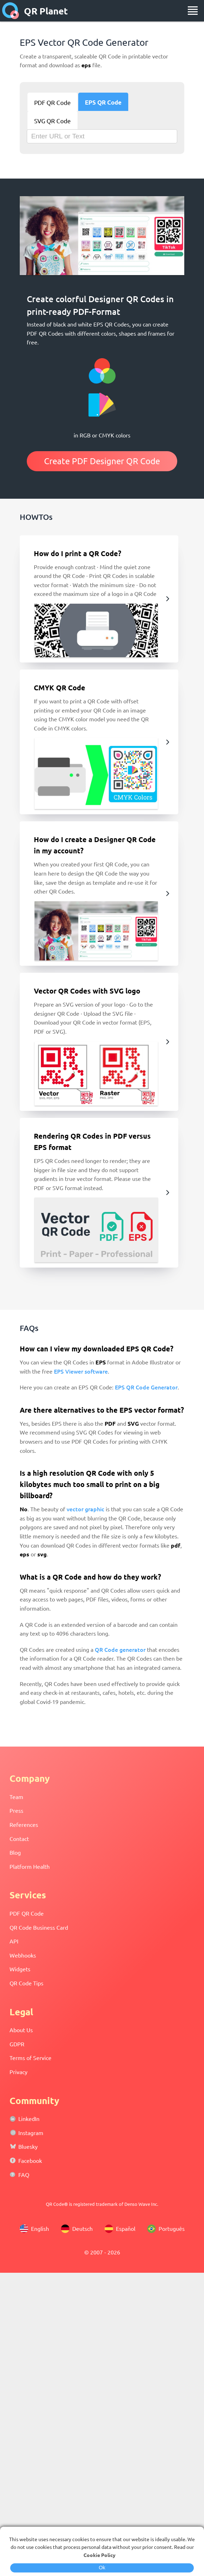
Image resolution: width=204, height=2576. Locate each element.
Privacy (18, 2071)
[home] (10, 10)
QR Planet (46, 11)
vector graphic (85, 1509)
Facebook (30, 2160)
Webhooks (23, 1955)
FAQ (23, 2174)
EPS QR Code (103, 102)
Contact (19, 1838)
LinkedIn (28, 2118)
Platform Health (30, 1866)
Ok (102, 2567)
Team (16, 1796)
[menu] (193, 10)
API (14, 1941)
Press (16, 1810)
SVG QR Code (52, 120)
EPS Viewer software (81, 1371)
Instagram (30, 2132)
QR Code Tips (26, 1982)
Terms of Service (30, 2057)
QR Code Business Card (39, 1927)
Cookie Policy (100, 2555)
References (24, 1824)
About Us (21, 2029)
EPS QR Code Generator (146, 1387)
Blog (15, 1852)
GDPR (17, 2043)
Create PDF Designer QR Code (102, 461)
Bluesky (28, 2146)
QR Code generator (120, 1649)
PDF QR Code (52, 102)
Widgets (20, 1968)
